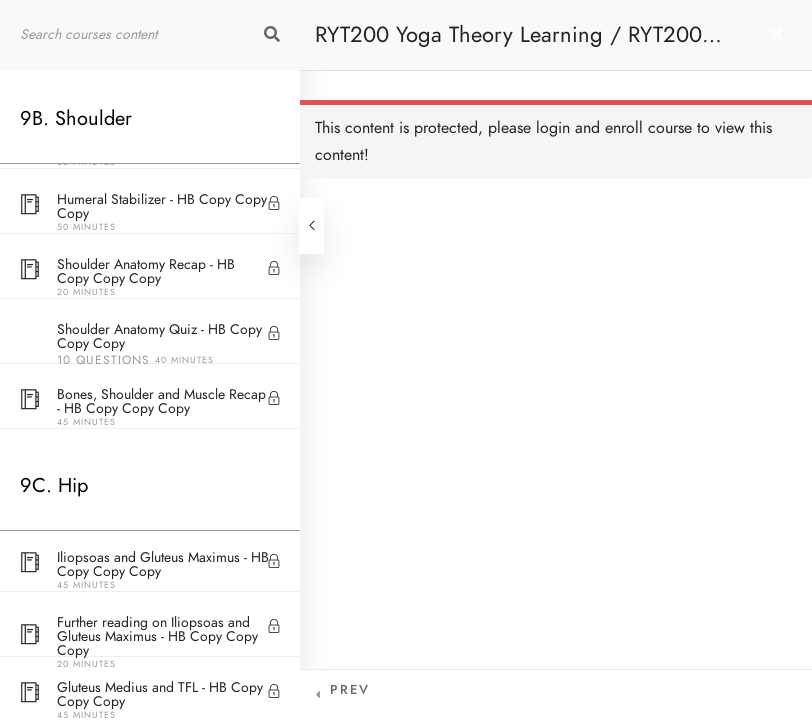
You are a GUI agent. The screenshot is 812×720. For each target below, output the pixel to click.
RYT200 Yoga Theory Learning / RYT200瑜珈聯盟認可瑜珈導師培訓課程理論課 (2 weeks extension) (519, 44)
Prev (350, 690)
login (553, 128)
